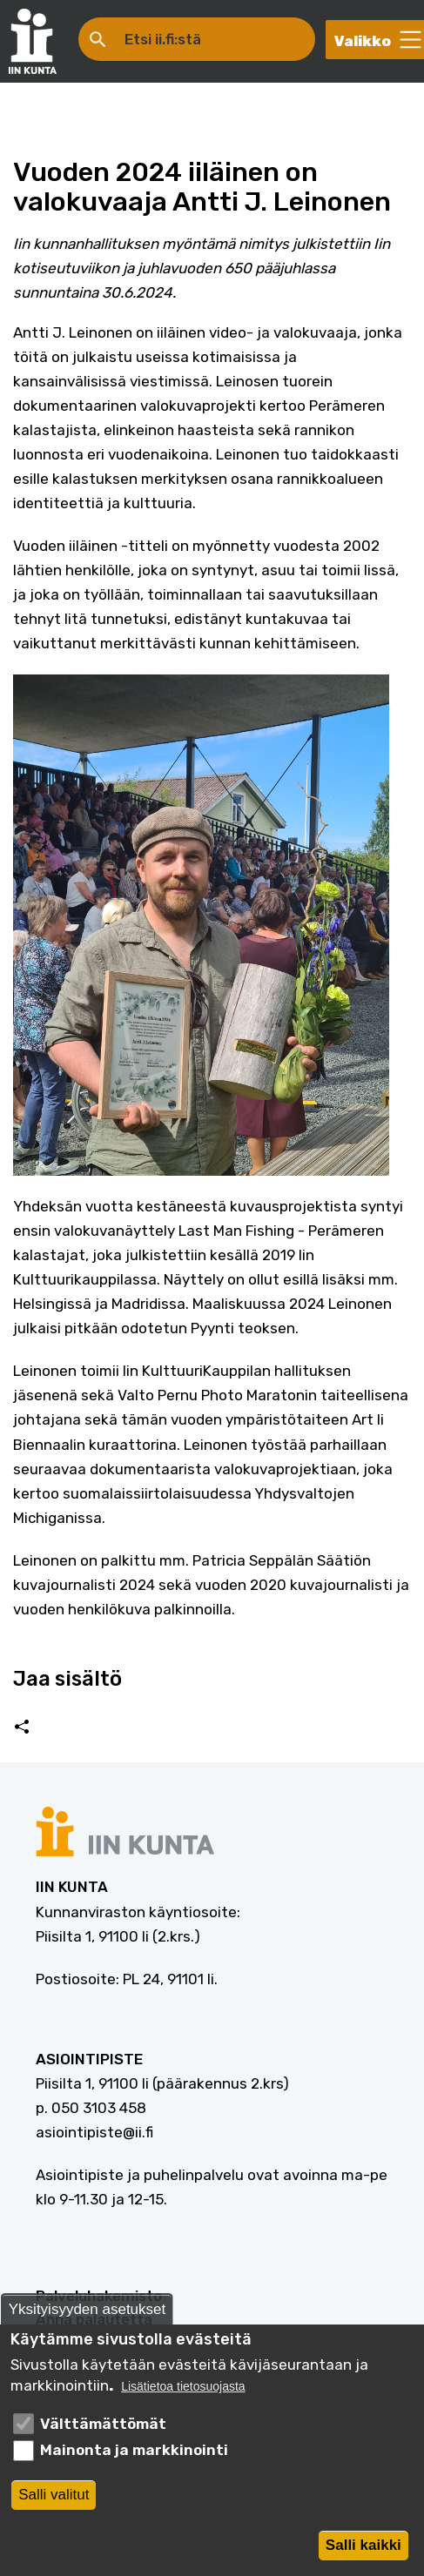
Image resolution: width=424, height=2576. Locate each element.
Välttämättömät (103, 2428)
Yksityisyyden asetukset (87, 2313)
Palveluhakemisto (99, 2295)
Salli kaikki (363, 2549)
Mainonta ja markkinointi (134, 2455)
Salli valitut (53, 2499)
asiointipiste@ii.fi (94, 2132)
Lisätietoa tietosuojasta (183, 2391)
